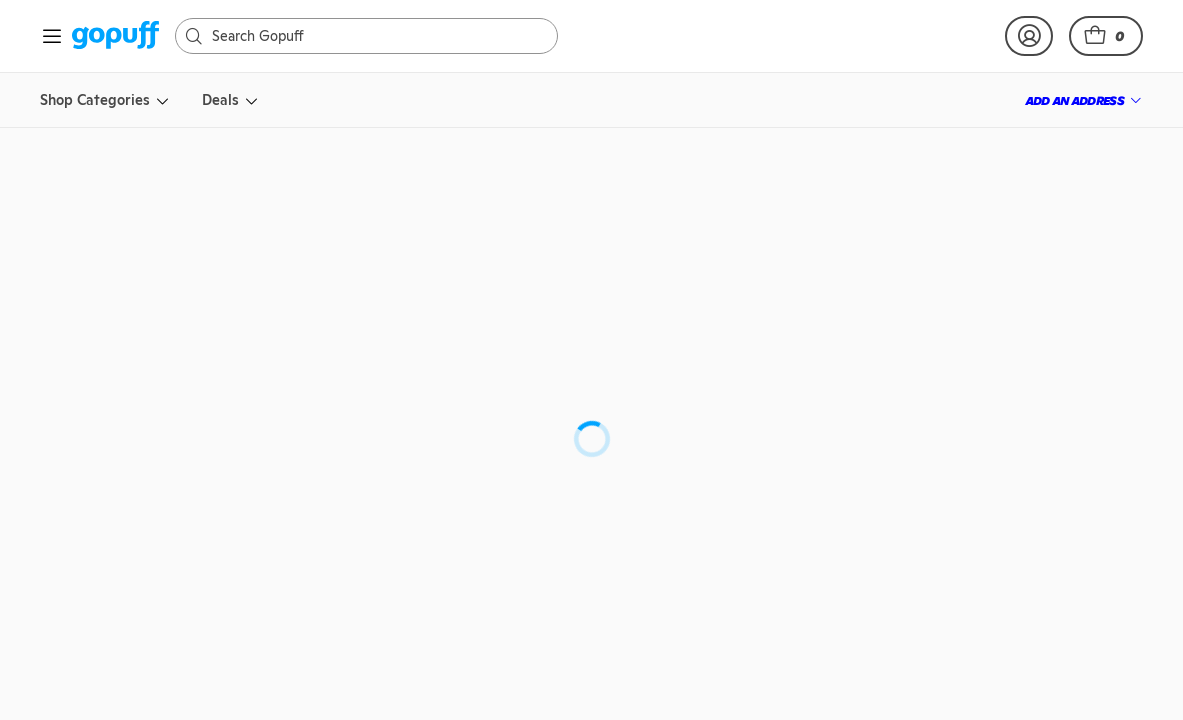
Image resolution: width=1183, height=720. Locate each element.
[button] (1106, 36)
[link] (115, 36)
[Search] (376, 36)
